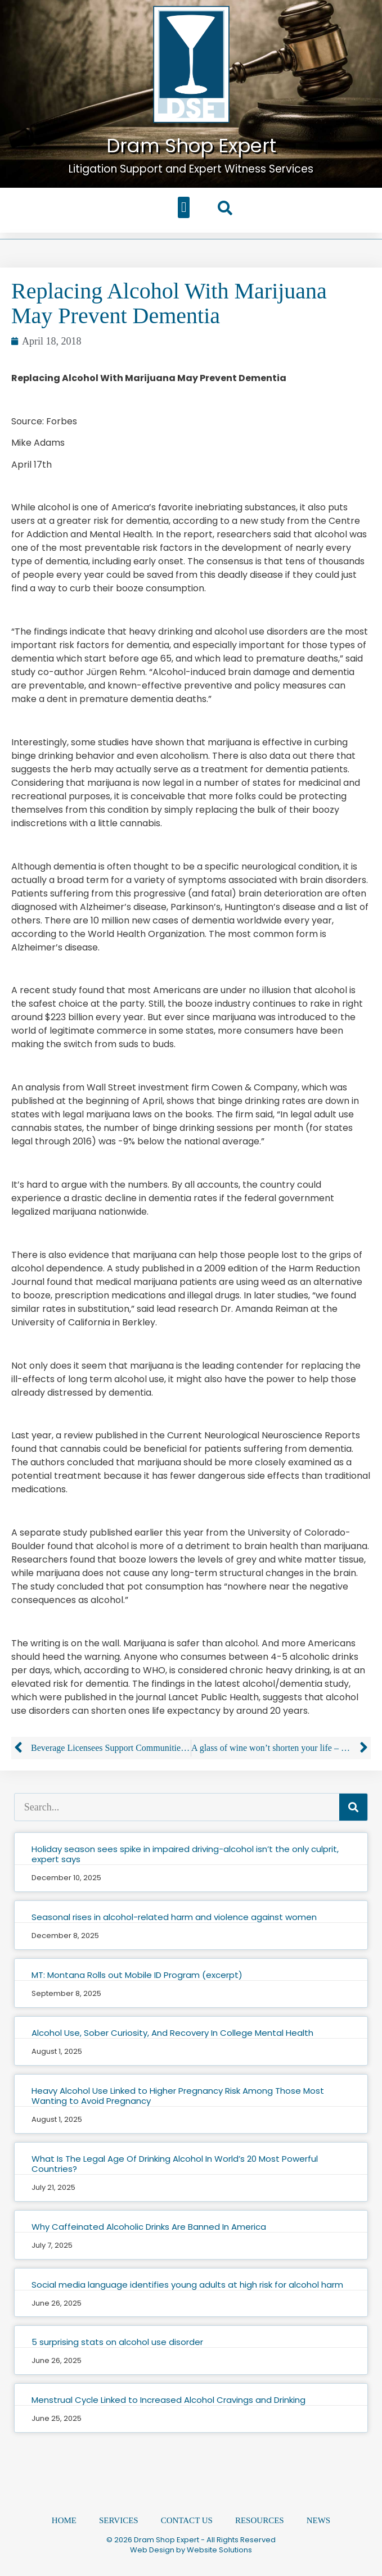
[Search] (353, 1807)
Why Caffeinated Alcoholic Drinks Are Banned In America (149, 2227)
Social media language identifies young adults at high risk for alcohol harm (187, 2284)
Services (118, 2520)
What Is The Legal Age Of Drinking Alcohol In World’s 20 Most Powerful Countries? (175, 2164)
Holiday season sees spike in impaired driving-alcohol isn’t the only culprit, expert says (185, 1854)
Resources (259, 2520)
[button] (184, 207)
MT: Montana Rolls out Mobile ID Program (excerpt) (137, 1975)
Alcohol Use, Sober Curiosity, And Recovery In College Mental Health (172, 2033)
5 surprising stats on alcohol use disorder (117, 2342)
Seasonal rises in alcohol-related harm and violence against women (174, 1917)
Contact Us (187, 2520)
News (319, 2520)
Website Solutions (219, 2550)
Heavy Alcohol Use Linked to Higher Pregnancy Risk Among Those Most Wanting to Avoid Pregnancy (178, 2096)
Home (64, 2520)
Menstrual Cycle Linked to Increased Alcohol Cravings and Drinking (168, 2400)
